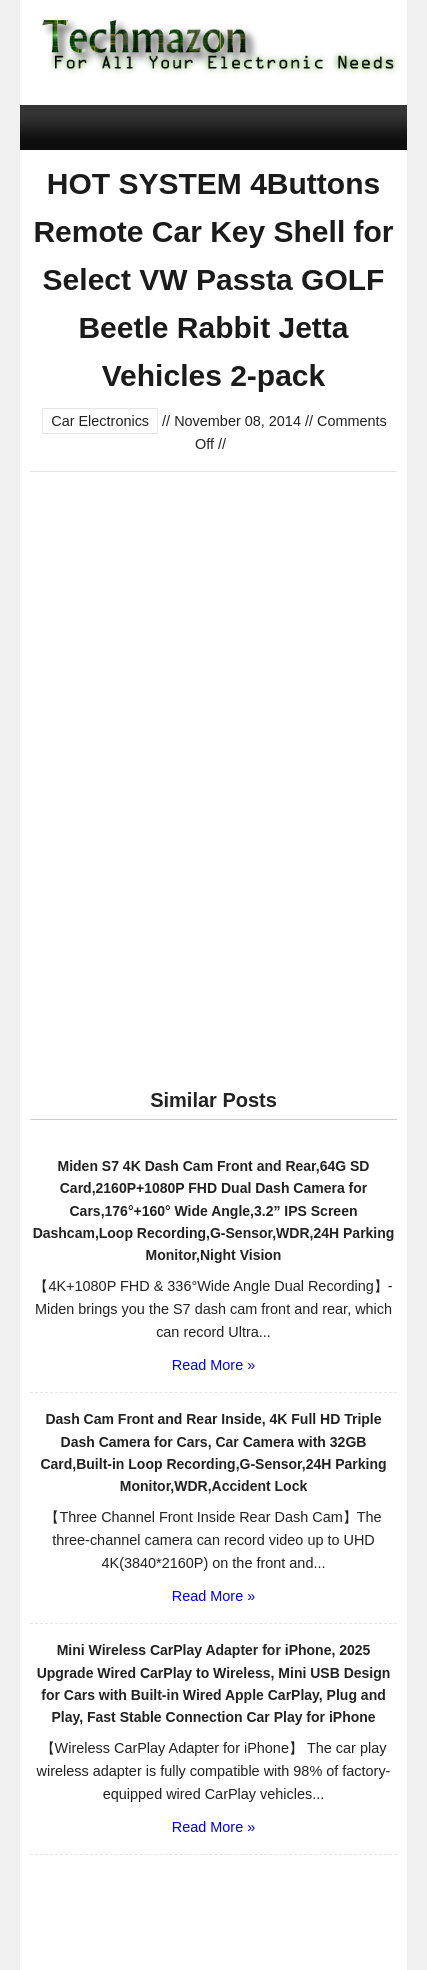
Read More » (213, 1365)
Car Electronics (100, 421)
